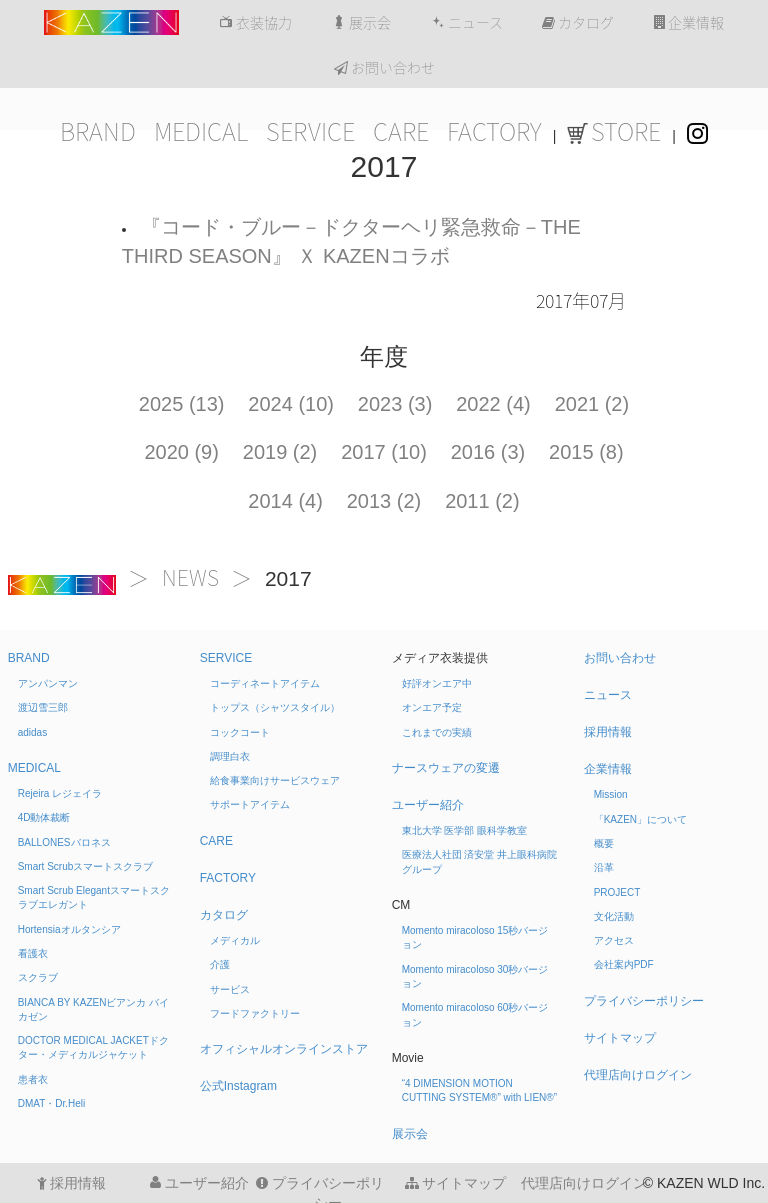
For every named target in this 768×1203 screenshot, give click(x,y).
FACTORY (494, 132)
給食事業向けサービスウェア (275, 780)
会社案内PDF (624, 964)
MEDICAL (201, 132)
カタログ (578, 23)
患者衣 (33, 1079)
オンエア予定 (432, 707)
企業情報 (689, 23)
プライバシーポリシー (644, 1001)
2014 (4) (285, 501)
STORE (614, 132)
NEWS (190, 578)
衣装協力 (255, 23)
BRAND (98, 132)
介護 (220, 964)
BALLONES (64, 842)
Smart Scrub (86, 866)
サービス (230, 989)
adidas (32, 732)
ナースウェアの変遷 (446, 768)
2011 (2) (482, 501)
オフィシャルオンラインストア (284, 1049)
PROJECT (617, 892)
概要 (604, 843)
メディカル (235, 940)
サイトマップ (620, 1038)
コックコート (240, 732)
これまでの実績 (437, 732)
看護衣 (33, 953)
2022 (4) (493, 404)
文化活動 (614, 916)
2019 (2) (280, 452)
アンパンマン (48, 683)
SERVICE (310, 132)
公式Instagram (238, 1086)
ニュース (467, 23)
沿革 (604, 867)
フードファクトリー (255, 1013)
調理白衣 (230, 756)
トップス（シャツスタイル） (275, 707)
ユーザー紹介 (428, 805)
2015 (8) (586, 452)
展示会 (361, 23)
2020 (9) (181, 452)
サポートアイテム (250, 804)
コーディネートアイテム (265, 683)
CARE (401, 132)
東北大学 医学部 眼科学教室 (465, 830)
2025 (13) (182, 404)
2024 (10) (291, 404)
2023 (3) (395, 404)
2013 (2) (384, 501)
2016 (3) (488, 452)
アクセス (614, 940)
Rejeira (60, 793)
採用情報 (608, 732)
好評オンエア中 (437, 683)
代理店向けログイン (638, 1075)
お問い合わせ (384, 68)
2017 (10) (384, 452)
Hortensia (69, 929)
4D (44, 817)
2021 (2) (592, 404)
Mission (611, 794)
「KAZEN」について (640, 819)
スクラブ (38, 977)
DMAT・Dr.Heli (52, 1103)
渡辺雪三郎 (43, 707)
